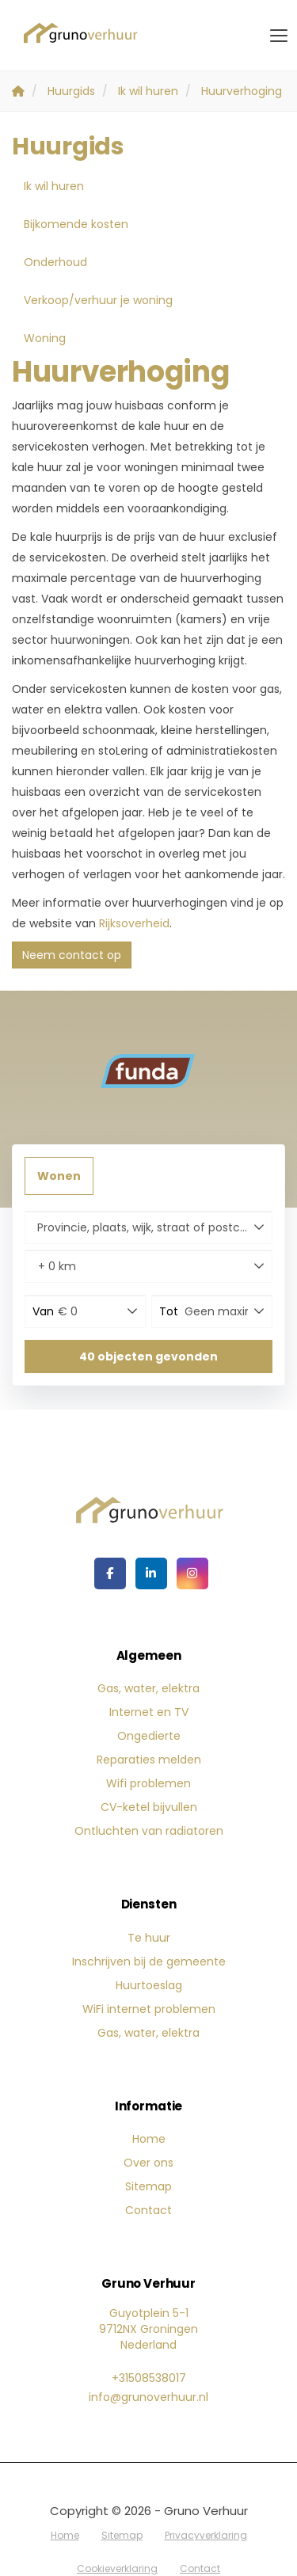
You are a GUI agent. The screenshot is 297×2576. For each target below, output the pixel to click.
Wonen (59, 1176)
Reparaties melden (149, 1759)
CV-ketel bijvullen (149, 1807)
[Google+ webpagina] (192, 1573)
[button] (148, 1356)
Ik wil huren (54, 186)
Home (149, 2139)
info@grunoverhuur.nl (148, 2397)
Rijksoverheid (134, 923)
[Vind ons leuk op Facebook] (110, 1573)
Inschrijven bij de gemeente (149, 1961)
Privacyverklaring (206, 2535)
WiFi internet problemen (148, 2009)
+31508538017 (149, 2378)
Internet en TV (148, 1712)
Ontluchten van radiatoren (148, 1831)
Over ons (148, 2163)
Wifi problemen (148, 1783)
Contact (148, 2210)
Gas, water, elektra (148, 1688)
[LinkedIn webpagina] (151, 1573)
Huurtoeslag (149, 1985)
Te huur (149, 1938)
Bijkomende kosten (76, 224)
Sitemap (148, 2186)
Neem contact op (71, 955)
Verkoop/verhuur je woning (98, 300)
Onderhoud (55, 262)
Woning (45, 338)
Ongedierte (149, 1736)
